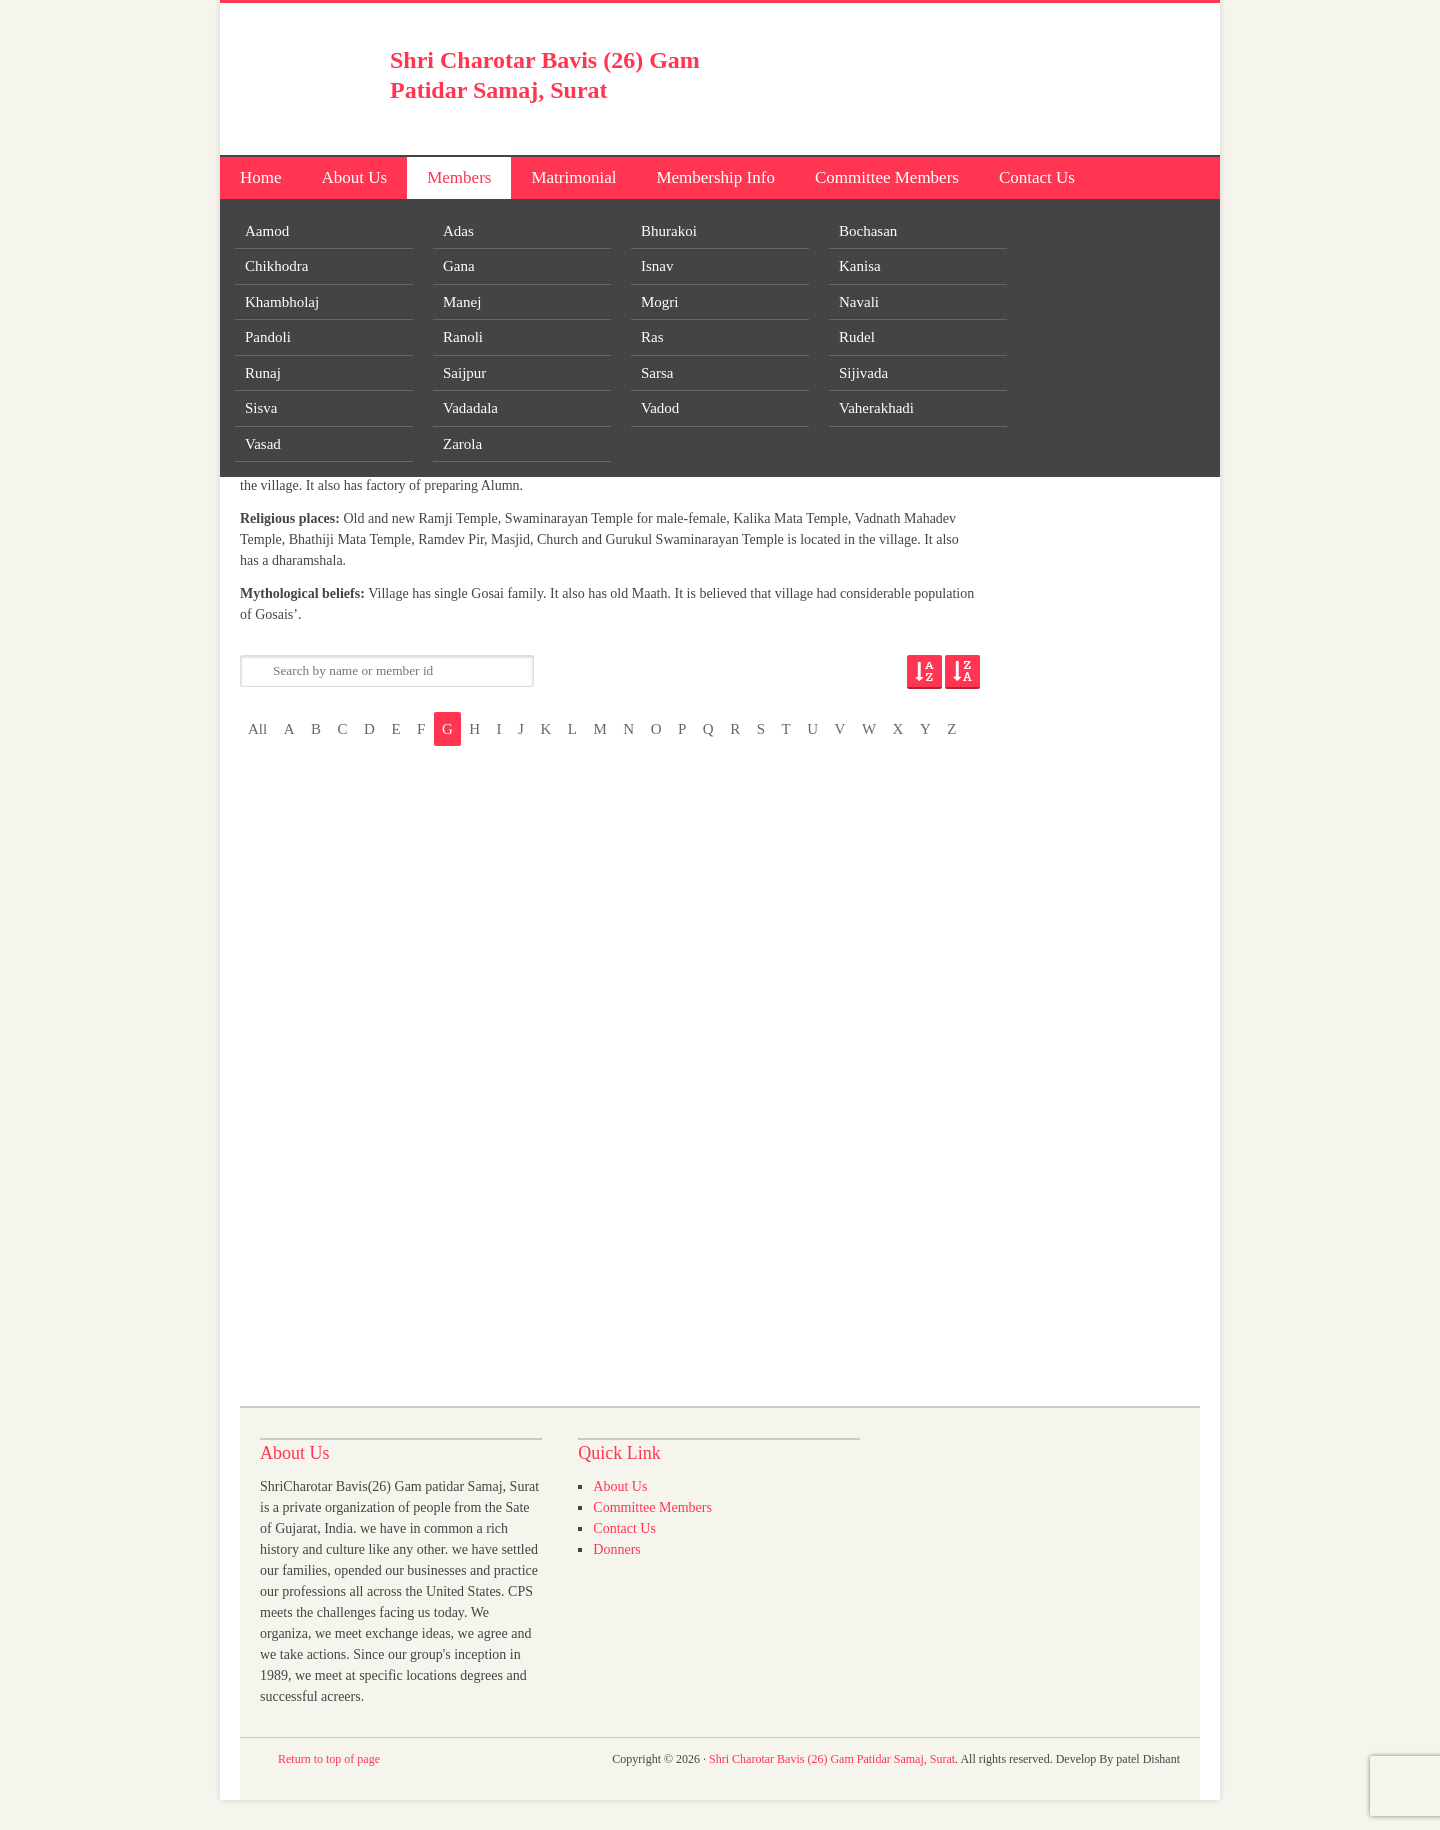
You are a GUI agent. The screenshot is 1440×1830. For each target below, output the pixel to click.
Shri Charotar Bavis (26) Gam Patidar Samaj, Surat (832, 1759)
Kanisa (860, 266)
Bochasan (868, 231)
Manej (462, 302)
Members (459, 177)
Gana (459, 266)
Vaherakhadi (876, 408)
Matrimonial (573, 177)
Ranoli (463, 337)
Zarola (462, 444)
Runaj (263, 373)
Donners (616, 1549)
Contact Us (1037, 177)
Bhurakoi (669, 231)
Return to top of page (329, 1759)
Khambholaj (282, 302)
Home (261, 177)
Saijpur (464, 373)
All (257, 729)
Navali (859, 302)
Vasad (263, 444)
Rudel (857, 337)
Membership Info (715, 177)
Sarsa (657, 373)
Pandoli (268, 337)
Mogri (660, 302)
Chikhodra (276, 266)
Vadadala (470, 408)
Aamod (267, 231)
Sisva (261, 408)
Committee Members (887, 177)
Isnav (657, 266)
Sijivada (863, 373)
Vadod (660, 408)
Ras (652, 337)
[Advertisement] (966, 75)
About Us (355, 177)
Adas (458, 231)
